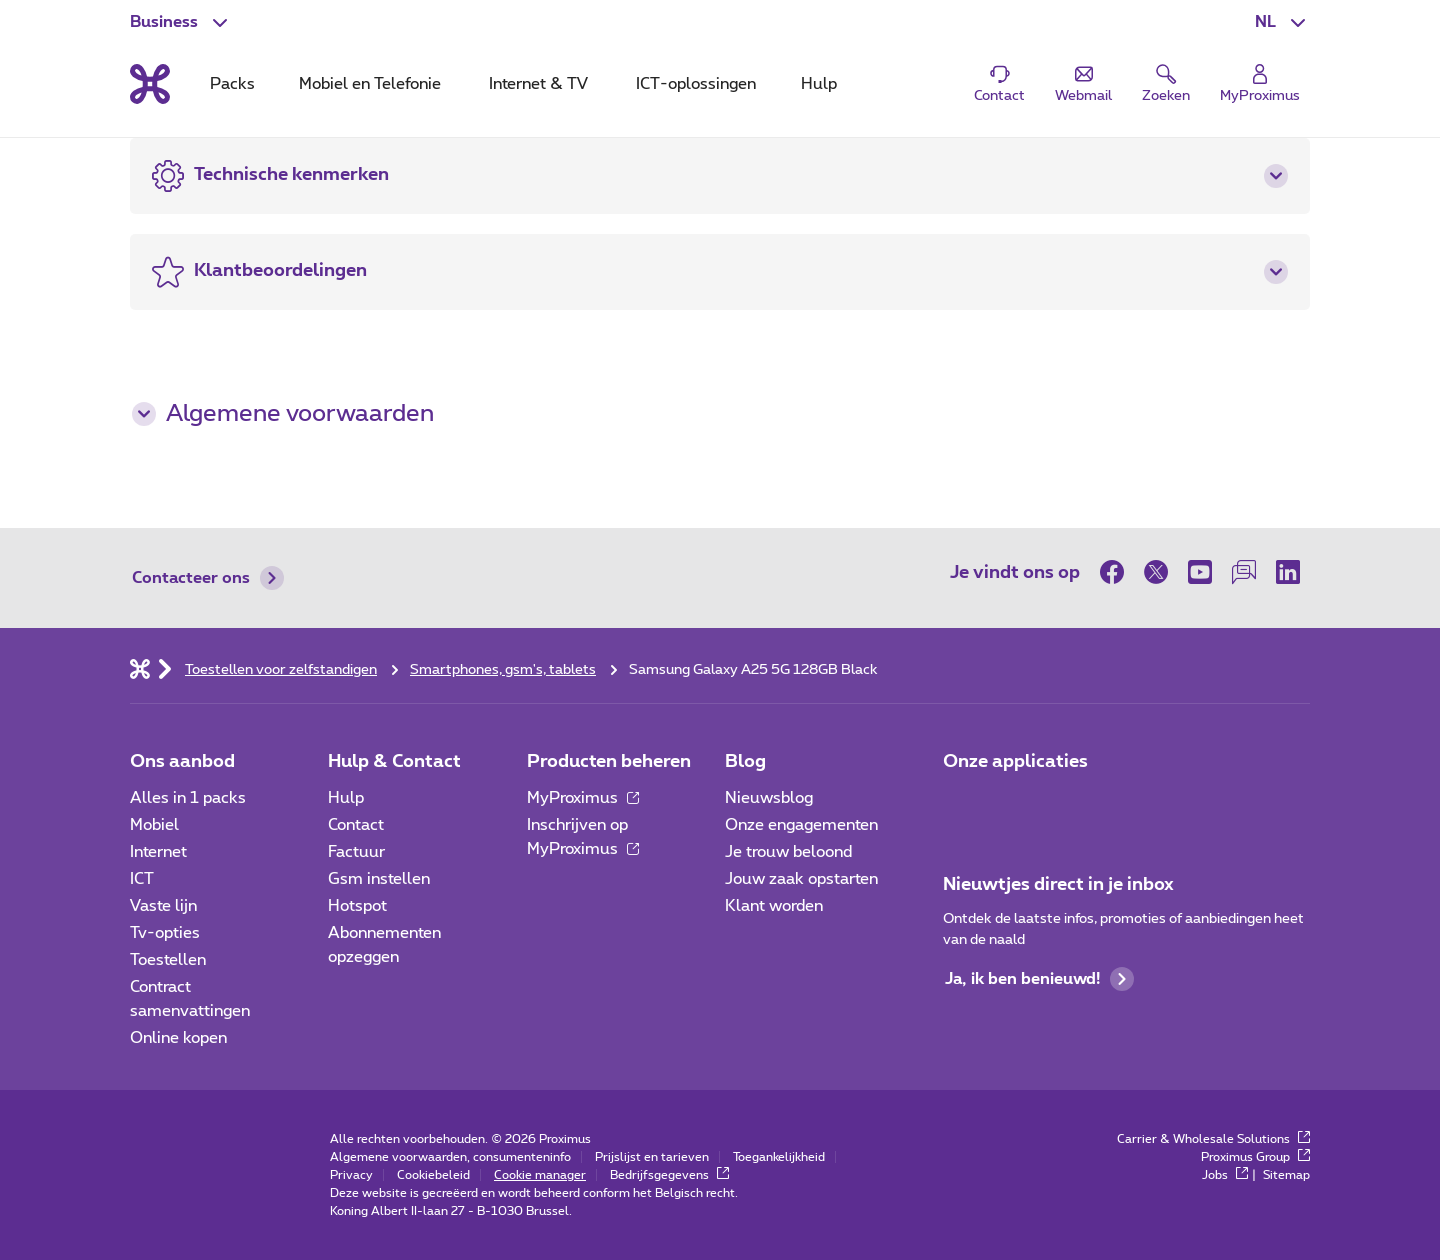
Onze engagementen (801, 825)
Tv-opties (165, 933)
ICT (142, 879)
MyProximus (583, 798)
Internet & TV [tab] (538, 84)
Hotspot (357, 906)
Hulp (346, 798)
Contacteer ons (208, 578)
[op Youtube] (1200, 572)
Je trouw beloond (788, 852)
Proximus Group (1255, 1157)
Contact (356, 825)
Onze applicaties (1015, 762)
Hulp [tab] (819, 84)
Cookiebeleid (433, 1175)
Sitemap (1286, 1175)
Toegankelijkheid (779, 1157)
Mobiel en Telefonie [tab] (370, 84)
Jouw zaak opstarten (801, 879)
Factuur (356, 852)
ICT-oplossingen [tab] (696, 84)
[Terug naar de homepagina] (150, 84)
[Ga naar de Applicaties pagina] (961, 804)
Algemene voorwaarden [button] (283, 414)
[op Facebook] (1117, 572)
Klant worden (774, 906)
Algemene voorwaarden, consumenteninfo (450, 1157)
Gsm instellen (379, 879)
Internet (158, 852)
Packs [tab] (232, 84)
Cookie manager (540, 1175)
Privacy (351, 1175)
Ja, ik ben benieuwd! (1039, 979)
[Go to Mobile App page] (1017, 804)
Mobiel (154, 825)
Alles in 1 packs (188, 798)
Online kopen (178, 1038)
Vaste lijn (163, 906)
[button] (1282, 22)
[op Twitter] (1156, 572)
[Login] (1260, 84)
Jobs (1225, 1175)
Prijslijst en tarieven (652, 1157)
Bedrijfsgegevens (669, 1175)
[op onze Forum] (1244, 572)
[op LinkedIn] (1288, 572)
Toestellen (168, 960)
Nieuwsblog (769, 798)
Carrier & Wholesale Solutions (1213, 1139)
